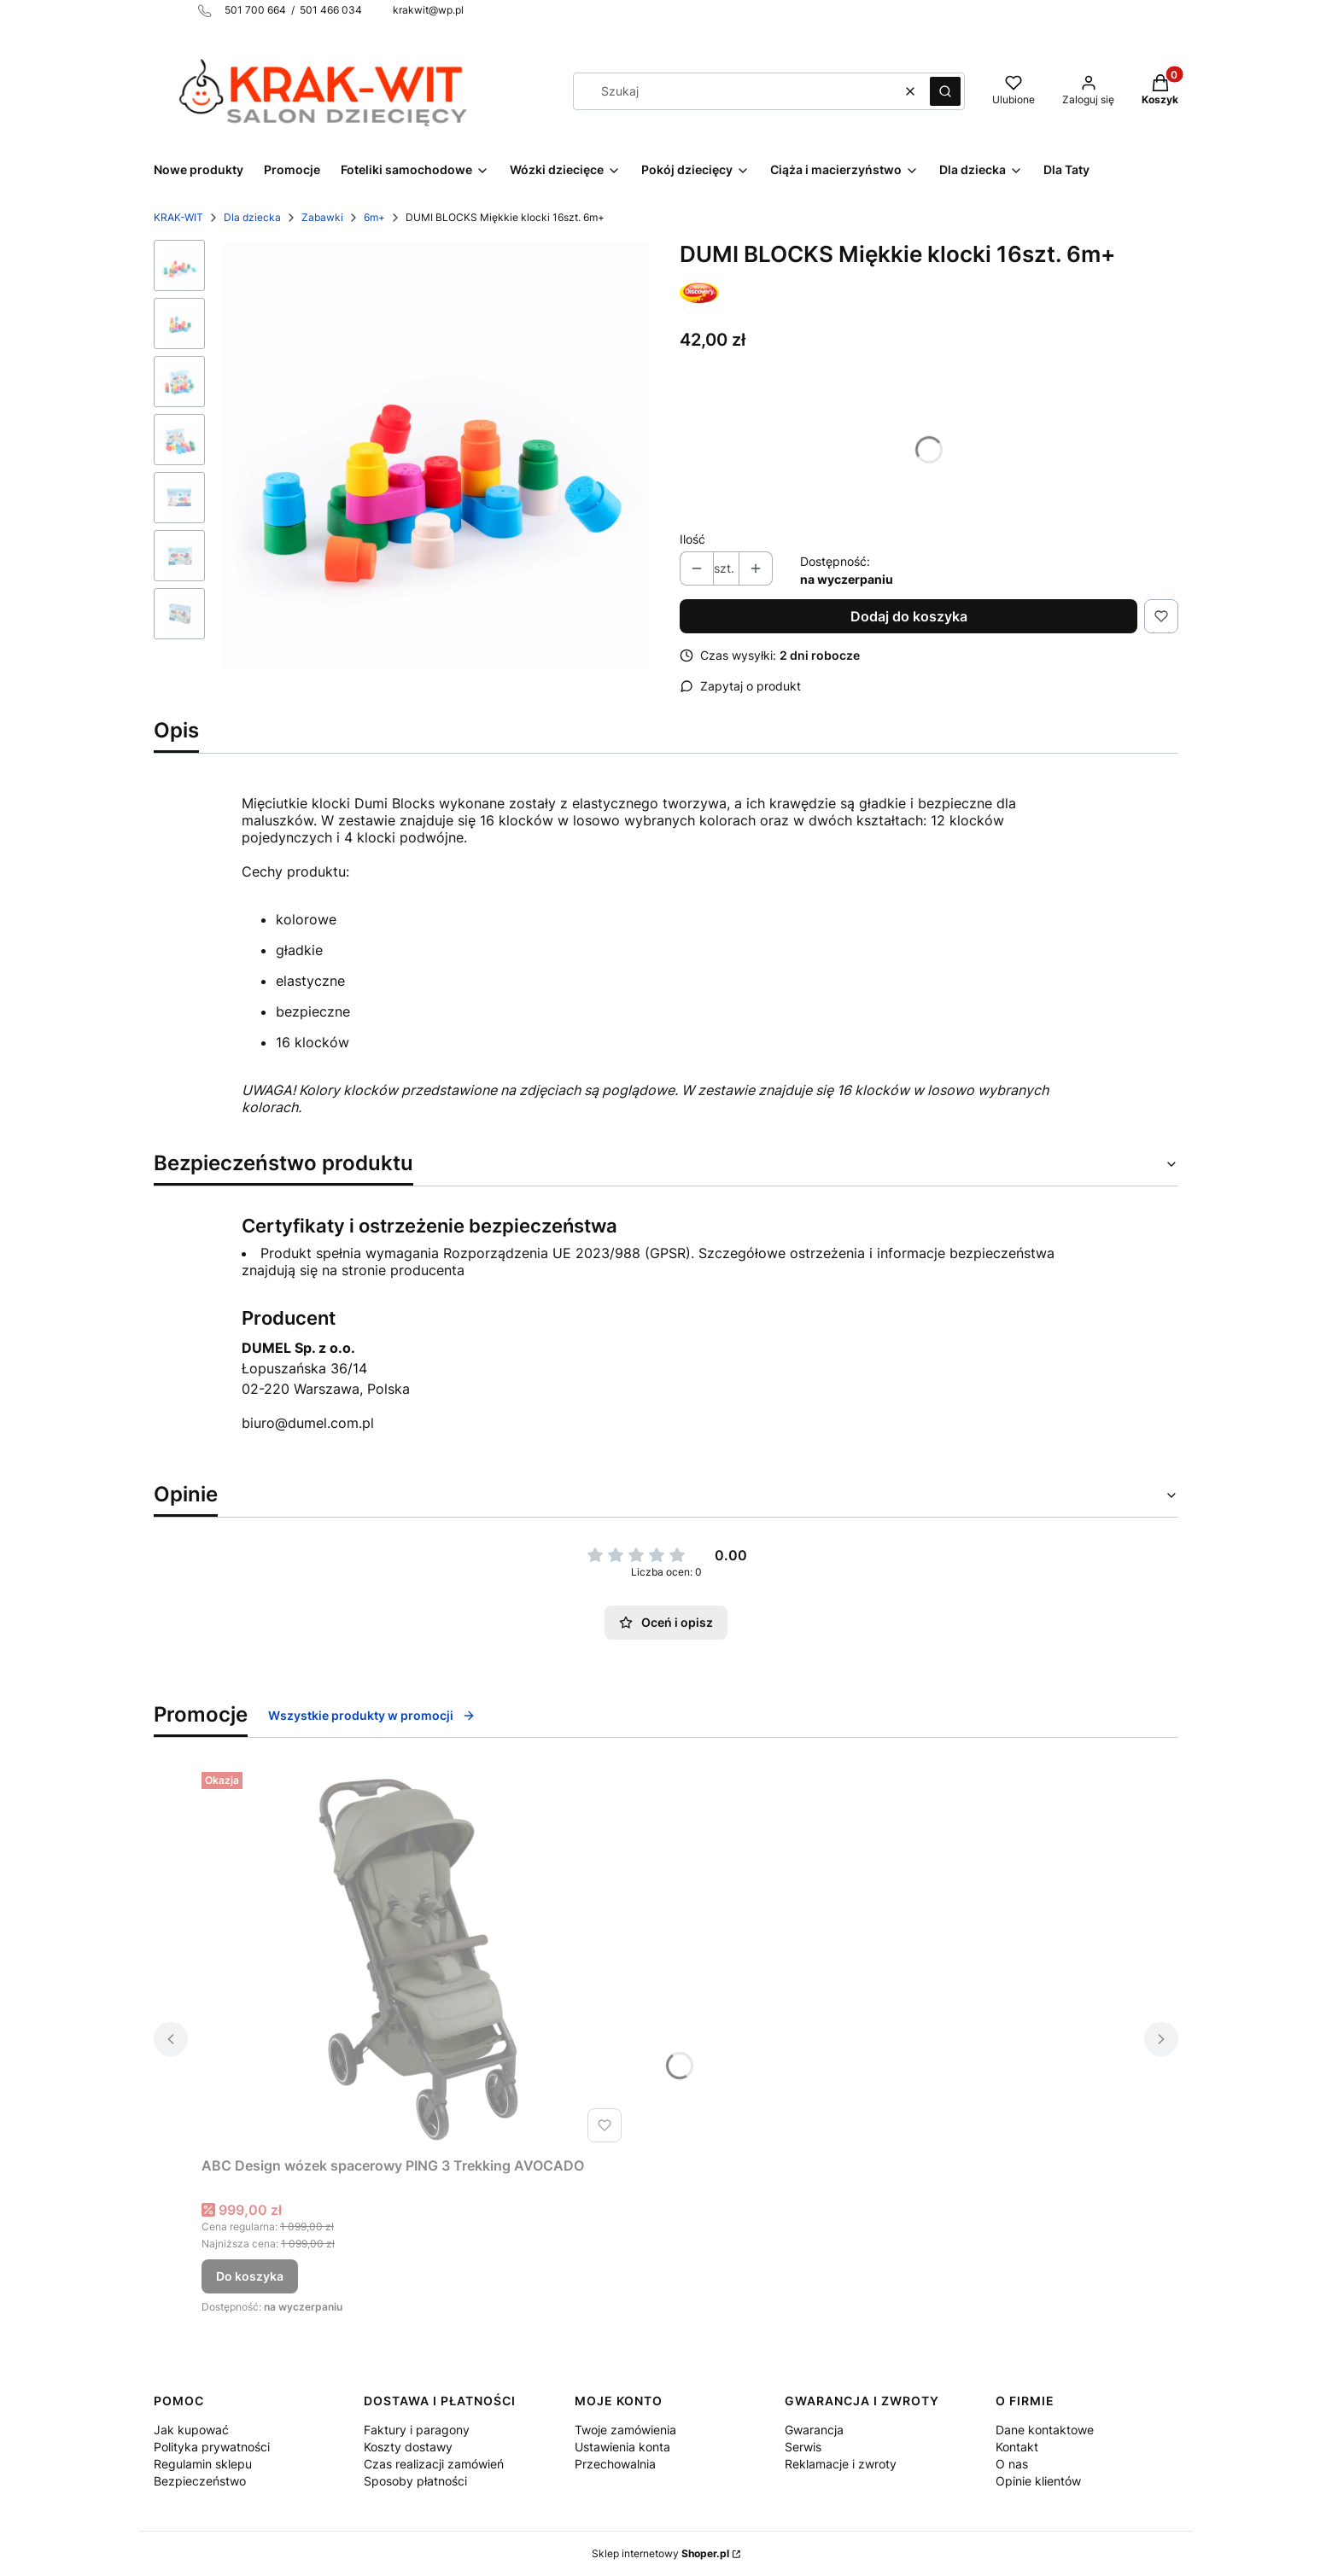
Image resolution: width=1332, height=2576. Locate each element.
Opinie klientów (1038, 2481)
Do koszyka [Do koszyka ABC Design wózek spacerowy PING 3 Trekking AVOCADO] (249, 2276)
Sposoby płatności (415, 2481)
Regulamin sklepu (203, 2464)
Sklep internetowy (660, 2553)
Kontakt (1017, 2446)
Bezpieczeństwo (200, 2481)
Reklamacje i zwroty (841, 2464)
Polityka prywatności (212, 2446)
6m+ (374, 217)
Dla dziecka (252, 217)
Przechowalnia (615, 2464)
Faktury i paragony (417, 2429)
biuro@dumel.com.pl (308, 1422)
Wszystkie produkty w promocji (372, 1715)
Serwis (803, 2446)
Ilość (692, 539)
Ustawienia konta (622, 2446)
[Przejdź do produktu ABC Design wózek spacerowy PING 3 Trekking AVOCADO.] (415, 1957)
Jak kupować (191, 2429)
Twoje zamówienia (625, 2429)
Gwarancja (814, 2429)
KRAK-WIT (178, 217)
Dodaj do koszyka (908, 616)
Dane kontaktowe (1045, 2429)
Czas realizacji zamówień (434, 2464)
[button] (945, 91)
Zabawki (322, 217)
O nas (1012, 2464)
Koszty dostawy (408, 2446)
